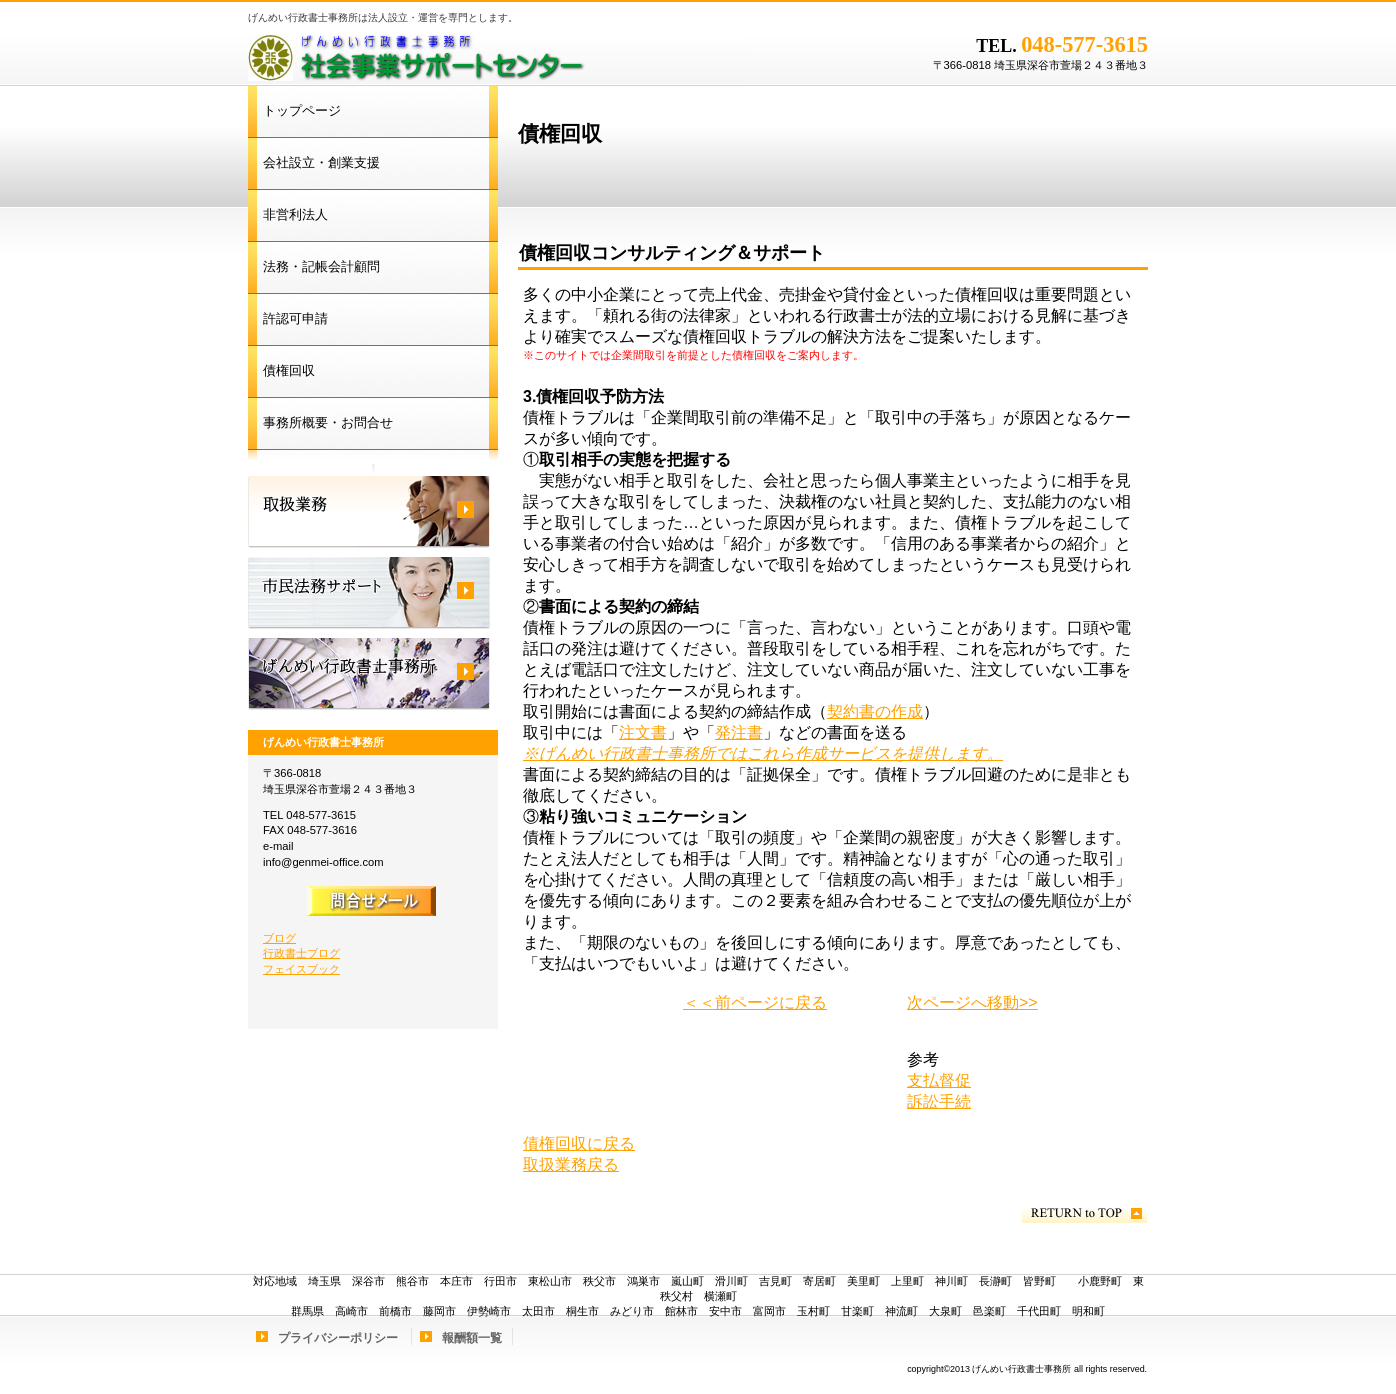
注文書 (643, 732)
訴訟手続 (939, 1101)
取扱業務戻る (571, 1164)
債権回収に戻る (579, 1143)
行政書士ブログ (301, 953)
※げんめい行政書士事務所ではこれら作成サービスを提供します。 (763, 753)
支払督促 (939, 1080)
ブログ (279, 938)
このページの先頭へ (1084, 1213)
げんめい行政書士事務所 (498, 55)
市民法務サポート (369, 593)
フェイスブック (301, 969)
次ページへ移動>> (972, 1002)
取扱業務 (369, 512)
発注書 (739, 732)
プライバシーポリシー (338, 1338)
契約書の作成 (875, 711)
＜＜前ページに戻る (755, 1002)
